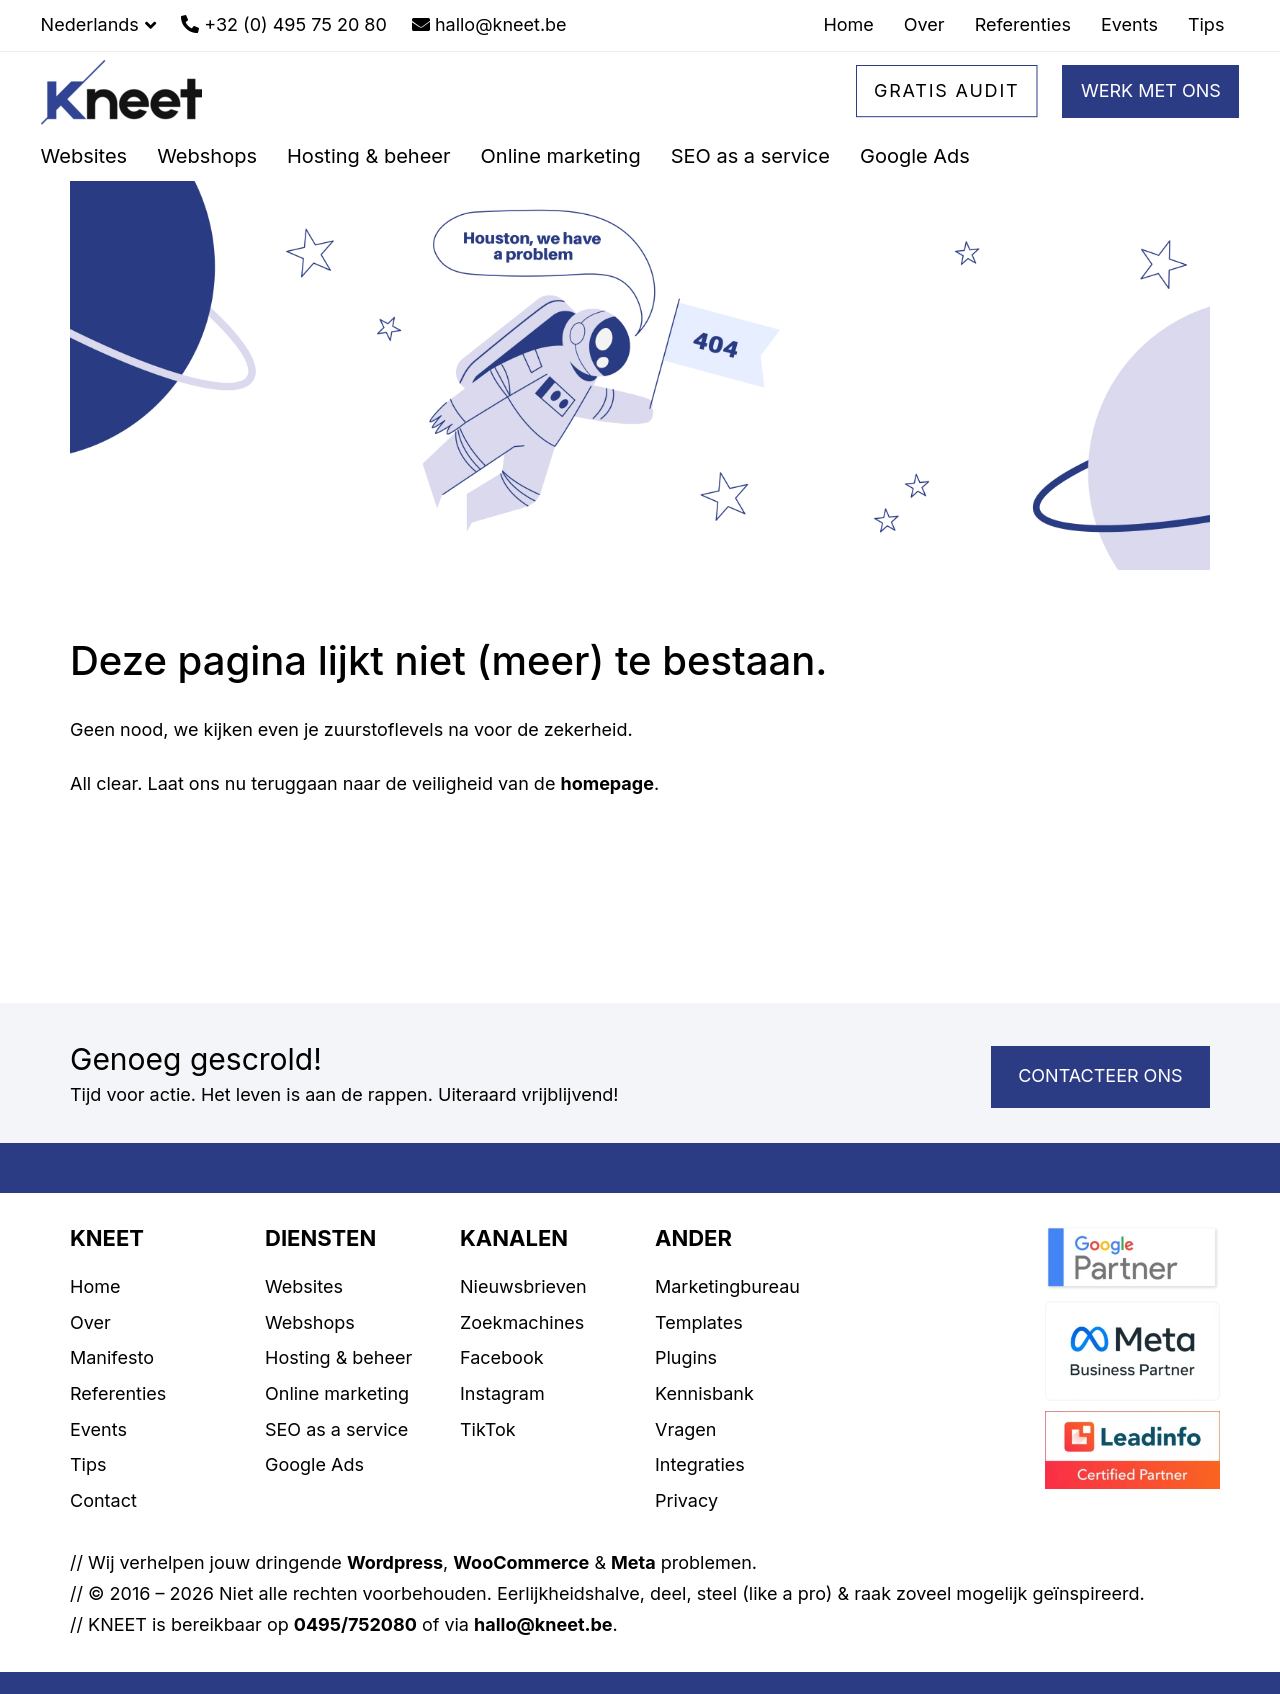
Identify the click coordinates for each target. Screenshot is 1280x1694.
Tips (88, 1464)
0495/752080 (355, 1624)
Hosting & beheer (338, 1357)
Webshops (310, 1322)
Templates (699, 1322)
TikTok (488, 1429)
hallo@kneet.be (543, 1624)
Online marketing (337, 1393)
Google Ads (314, 1464)
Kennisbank (704, 1393)
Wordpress (395, 1562)
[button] (99, 25)
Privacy (686, 1500)
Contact (103, 1500)
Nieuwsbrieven (523, 1286)
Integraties (700, 1464)
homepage (606, 783)
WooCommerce (521, 1562)
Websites (304, 1286)
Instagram (502, 1393)
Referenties (118, 1393)
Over (90, 1322)
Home (95, 1286)
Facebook (502, 1357)
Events (98, 1429)
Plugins (686, 1357)
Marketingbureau (727, 1286)
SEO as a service (336, 1429)
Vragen (685, 1429)
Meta (633, 1562)
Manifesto (112, 1357)
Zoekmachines (522, 1322)
